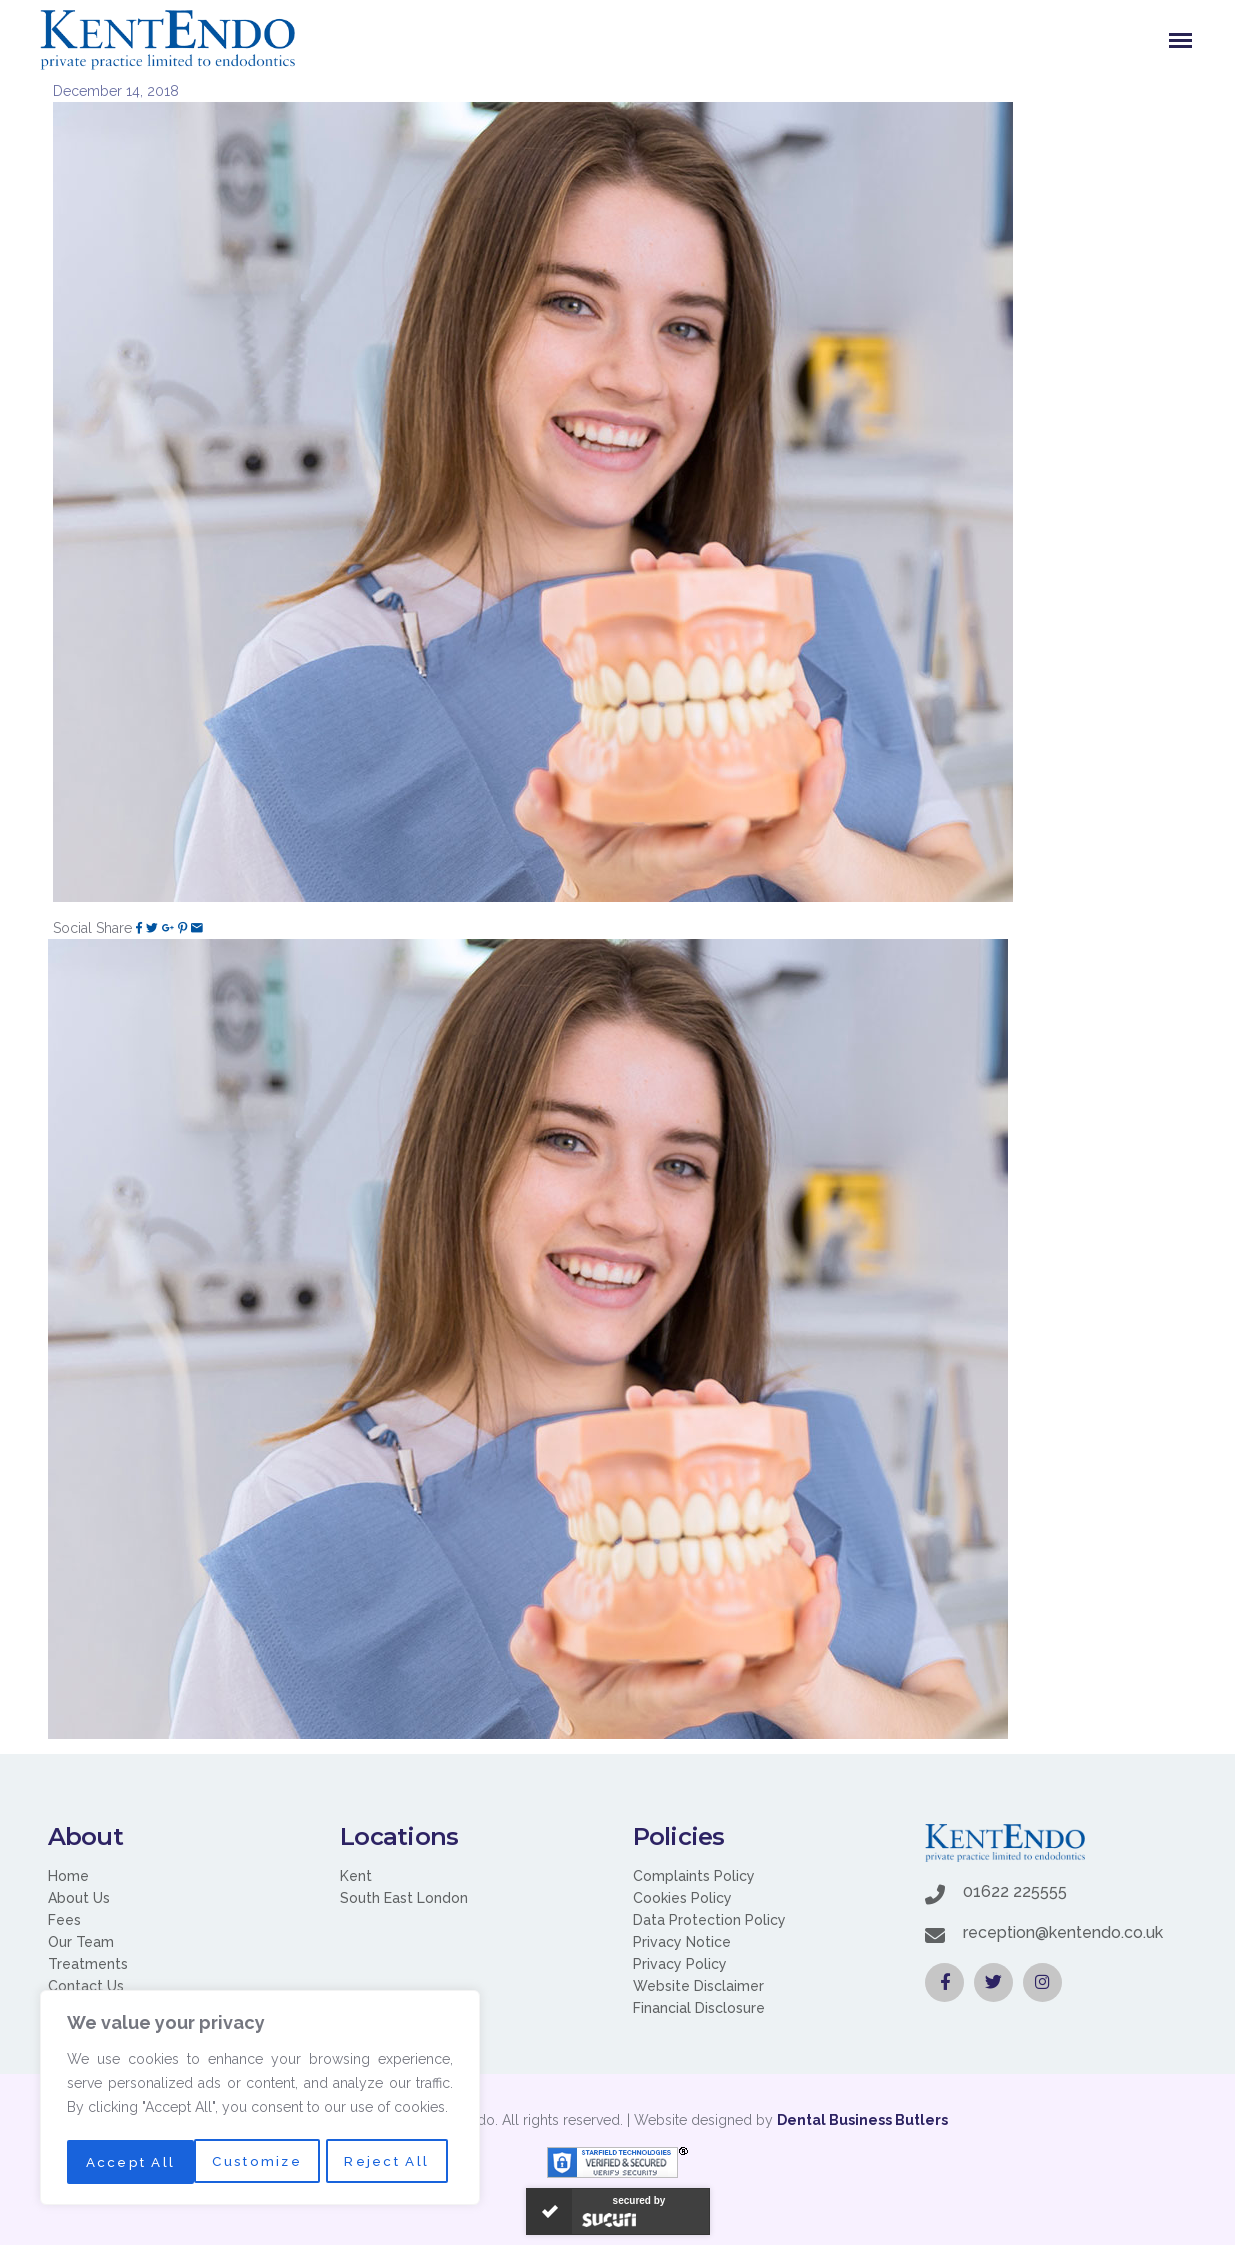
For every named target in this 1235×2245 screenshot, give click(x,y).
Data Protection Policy (709, 1920)
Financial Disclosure (699, 2008)
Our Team (81, 1942)
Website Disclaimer (698, 1986)
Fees (64, 1920)
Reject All (260, 2162)
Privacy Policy (680, 1964)
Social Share (92, 928)
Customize (129, 2162)
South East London (404, 1898)
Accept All (391, 2162)
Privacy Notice (682, 1942)
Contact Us (86, 1986)
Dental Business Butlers (862, 2120)
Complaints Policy (694, 1876)
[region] (260, 2100)
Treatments (88, 1964)
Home (68, 1876)
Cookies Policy (682, 1898)
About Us (79, 1898)
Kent (356, 1876)
